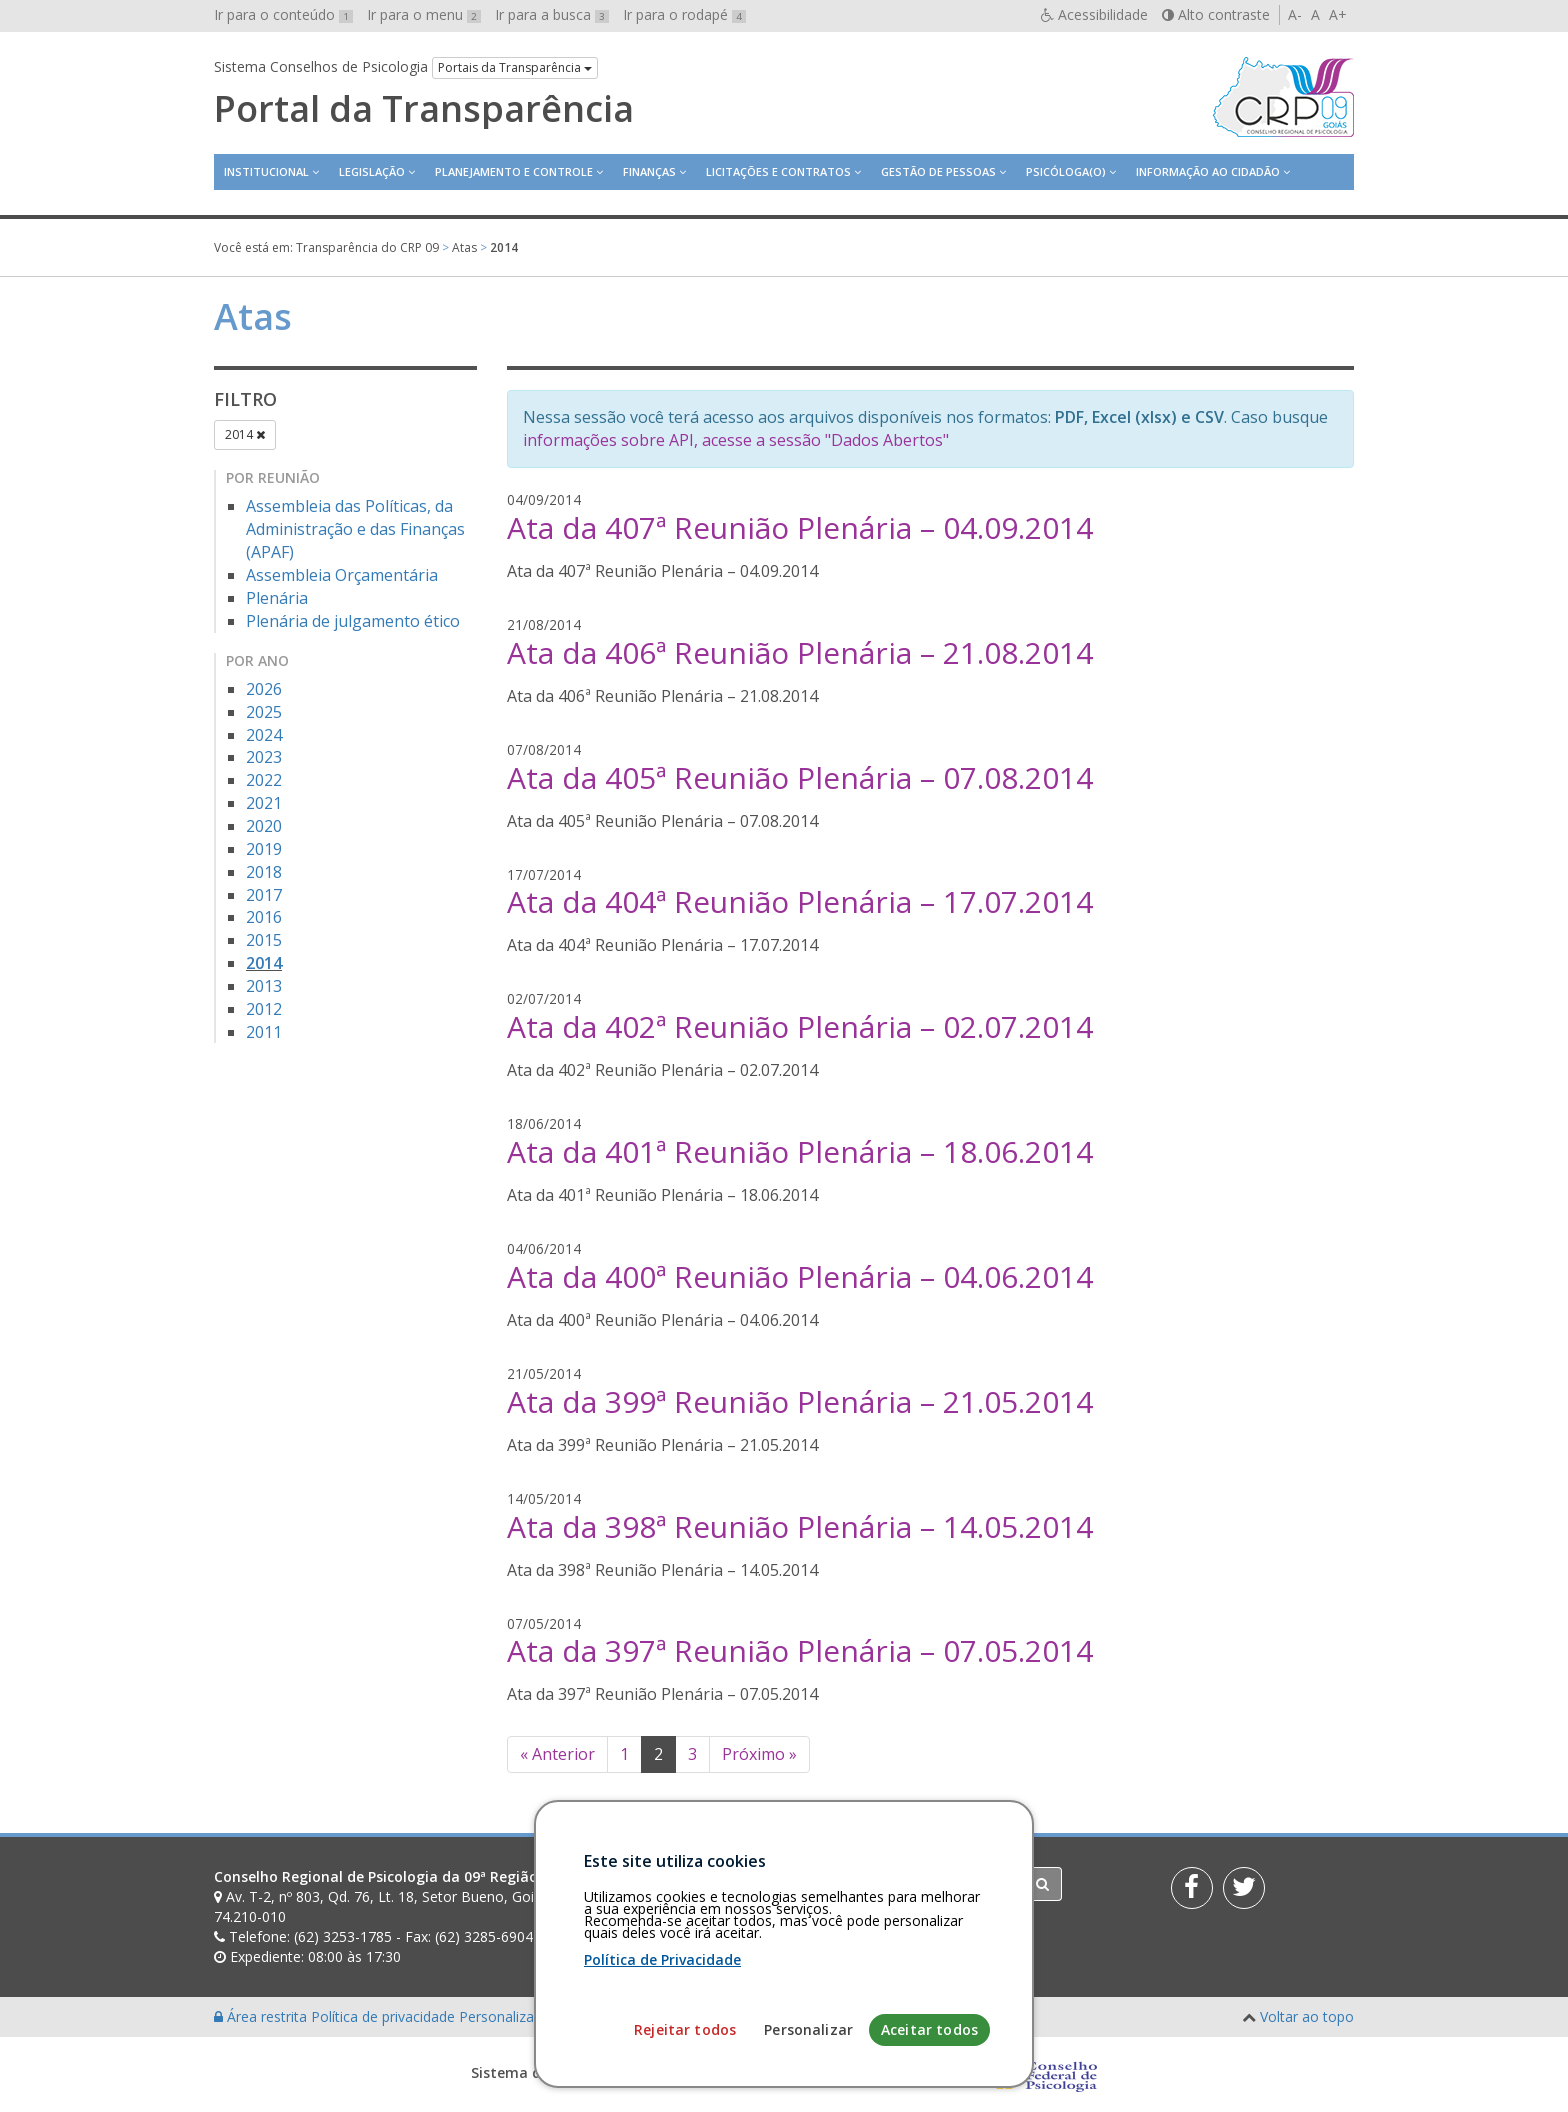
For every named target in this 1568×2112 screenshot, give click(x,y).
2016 (264, 917)
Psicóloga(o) (1066, 171)
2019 (264, 849)
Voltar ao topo (1307, 2016)
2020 (264, 826)
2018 (264, 872)
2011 (264, 1032)
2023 (264, 757)
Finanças (649, 171)
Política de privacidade (385, 2016)
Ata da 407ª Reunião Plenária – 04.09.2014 (800, 527)
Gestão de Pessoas (938, 171)
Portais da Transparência (515, 67)
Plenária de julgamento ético (353, 621)
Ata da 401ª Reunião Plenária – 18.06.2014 (800, 1151)
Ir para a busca (552, 14)
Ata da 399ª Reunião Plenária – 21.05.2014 (800, 1401)
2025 (264, 712)
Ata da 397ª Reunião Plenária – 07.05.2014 (800, 1650)
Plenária (277, 598)
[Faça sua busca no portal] (863, 1884)
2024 (264, 735)
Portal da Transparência (424, 109)
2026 (264, 689)
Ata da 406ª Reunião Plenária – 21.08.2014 (800, 652)
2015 (264, 940)
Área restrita (262, 2016)
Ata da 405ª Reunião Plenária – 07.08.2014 (800, 777)
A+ (1338, 14)
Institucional (266, 171)
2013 (264, 986)
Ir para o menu (424, 14)
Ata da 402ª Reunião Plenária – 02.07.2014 (800, 1026)
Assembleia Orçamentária (342, 575)
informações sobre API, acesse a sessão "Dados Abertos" (736, 440)
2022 (264, 780)
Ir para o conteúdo (283, 14)
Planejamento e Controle (514, 171)
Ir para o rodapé (684, 14)
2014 (245, 434)
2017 (264, 895)
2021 (264, 803)
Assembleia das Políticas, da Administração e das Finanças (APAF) (355, 529)
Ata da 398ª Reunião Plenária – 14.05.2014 (800, 1526)
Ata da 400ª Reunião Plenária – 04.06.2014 (800, 1276)
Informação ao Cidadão (1208, 171)
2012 (264, 1009)
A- (1295, 14)
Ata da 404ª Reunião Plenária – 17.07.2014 (800, 901)
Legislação (372, 171)
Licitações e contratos (778, 171)
